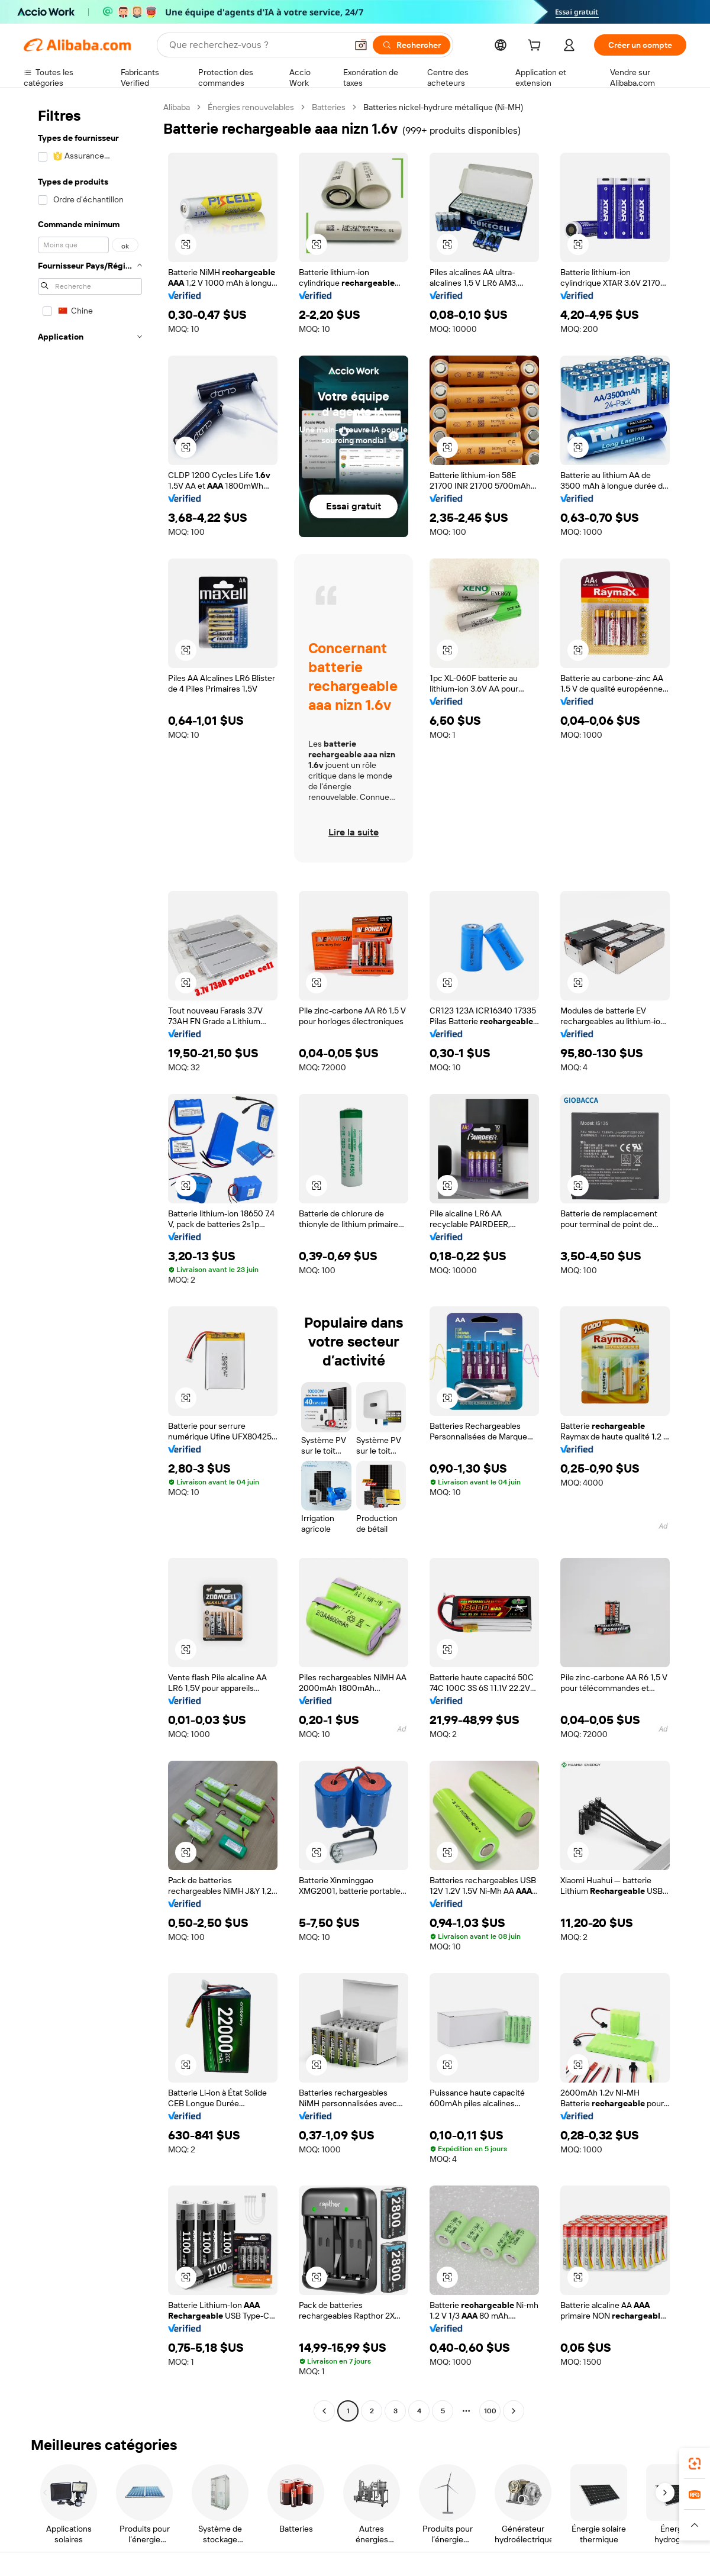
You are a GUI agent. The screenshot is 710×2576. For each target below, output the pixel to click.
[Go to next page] (513, 2411)
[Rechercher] (411, 44)
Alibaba (176, 107)
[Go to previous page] (324, 2411)
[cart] (537, 46)
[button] (361, 45)
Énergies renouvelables (251, 107)
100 (490, 2411)
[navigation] (90, 1260)
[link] (694, 2463)
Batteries (329, 107)
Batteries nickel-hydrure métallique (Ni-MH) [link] (443, 107)
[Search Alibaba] (256, 44)
